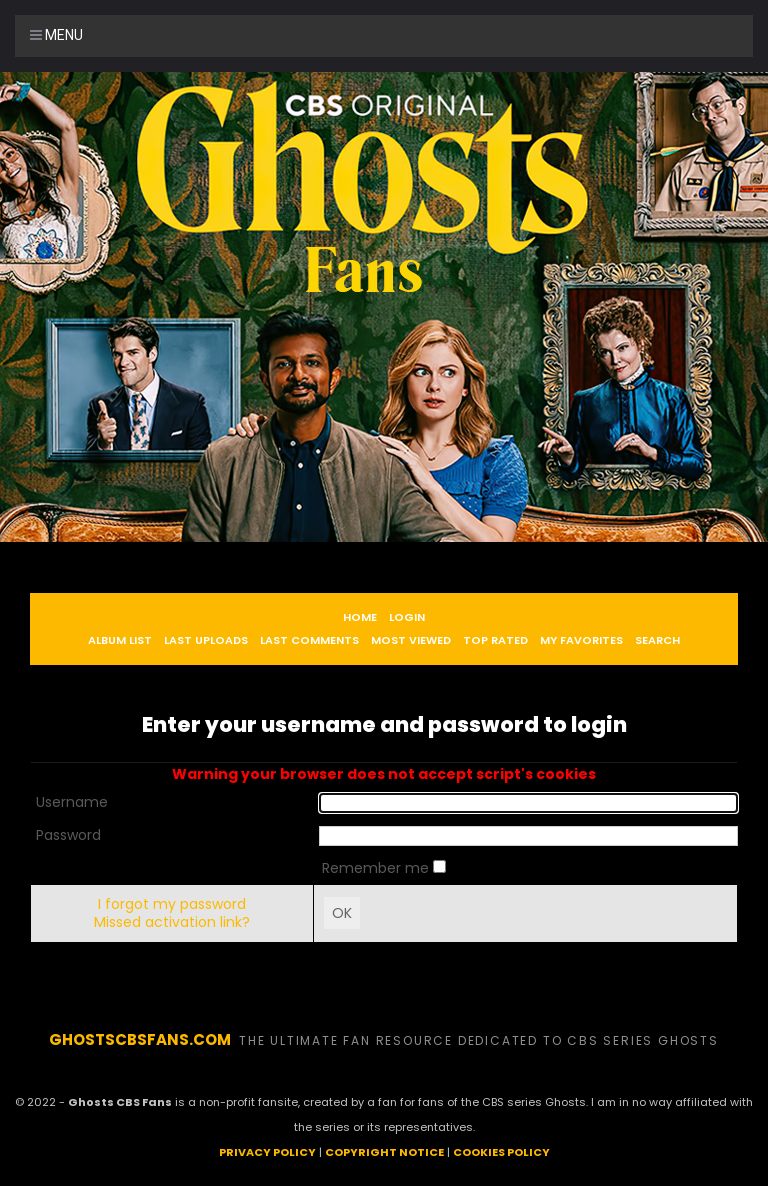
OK (342, 913)
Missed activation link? (172, 922)
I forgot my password (172, 904)
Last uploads (206, 640)
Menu (56, 35)
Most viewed (411, 640)
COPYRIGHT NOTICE (384, 1152)
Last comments (309, 640)
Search (657, 640)
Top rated (495, 640)
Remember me (377, 868)
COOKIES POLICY (501, 1152)
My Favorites (581, 640)
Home (360, 617)
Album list (120, 640)
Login (407, 617)
